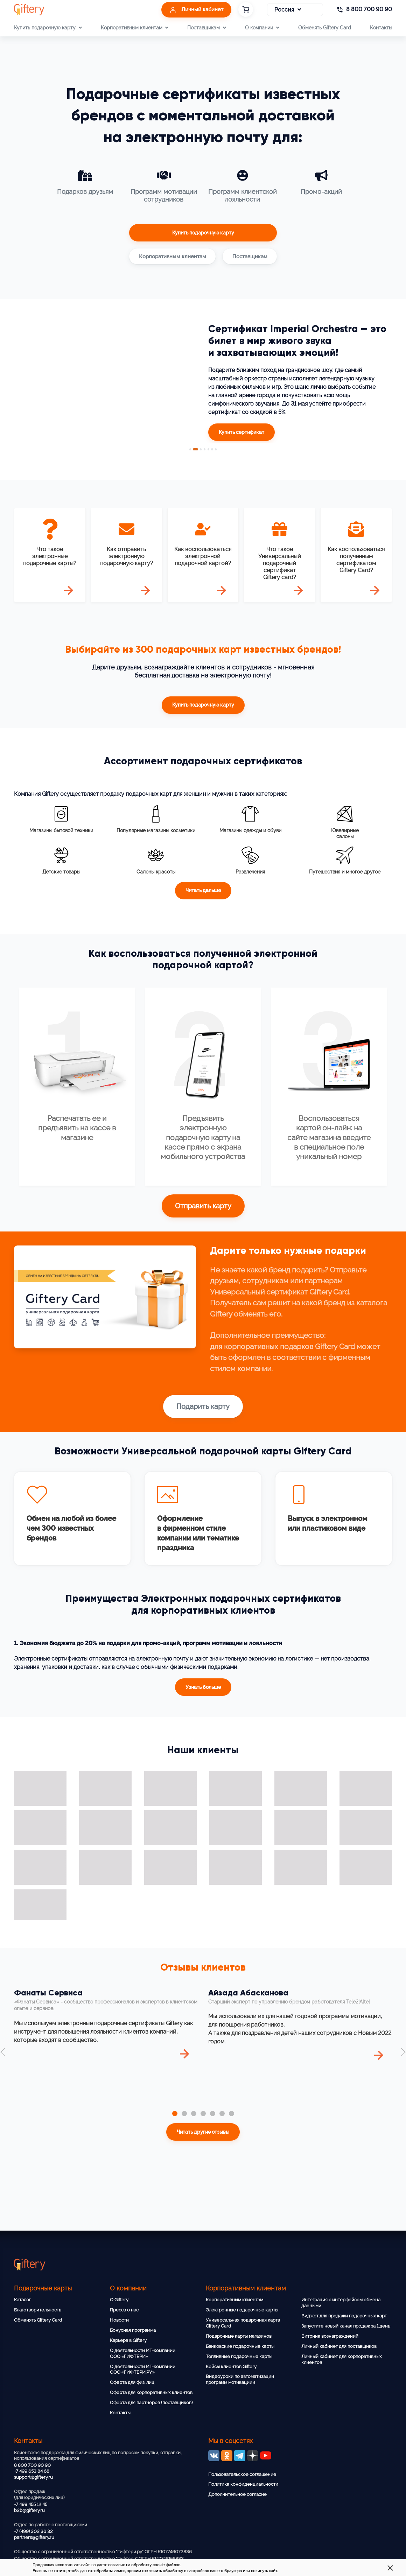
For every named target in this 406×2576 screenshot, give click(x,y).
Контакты (381, 27)
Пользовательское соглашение (242, 2474)
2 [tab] (194, 449)
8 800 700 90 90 (32, 2465)
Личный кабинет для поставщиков (339, 2346)
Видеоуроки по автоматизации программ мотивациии (240, 2379)
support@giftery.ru (33, 2477)
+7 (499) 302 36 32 (33, 2531)
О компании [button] (262, 27)
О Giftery (119, 2299)
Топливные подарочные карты (239, 2356)
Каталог (22, 2299)
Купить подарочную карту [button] (48, 27)
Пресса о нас (124, 2309)
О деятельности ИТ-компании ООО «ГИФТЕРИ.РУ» (142, 2369)
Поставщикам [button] (206, 27)
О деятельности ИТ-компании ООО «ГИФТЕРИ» (142, 2353)
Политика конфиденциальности (243, 2484)
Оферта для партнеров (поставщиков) (151, 2402)
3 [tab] (201, 449)
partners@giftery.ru (34, 2537)
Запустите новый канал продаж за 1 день (345, 2326)
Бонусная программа (133, 2330)
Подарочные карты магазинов (239, 2336)
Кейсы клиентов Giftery (231, 2366)
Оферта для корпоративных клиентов (151, 2392)
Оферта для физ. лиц (132, 2382)
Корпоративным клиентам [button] (134, 27)
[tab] (174, 2116)
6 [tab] (213, 449)
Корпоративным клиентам (234, 2299)
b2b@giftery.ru (29, 2510)
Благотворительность (37, 2309)
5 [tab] (209, 449)
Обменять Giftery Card (324, 27)
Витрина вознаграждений (329, 2336)
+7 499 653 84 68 (31, 2471)
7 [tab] (217, 449)
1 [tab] (189, 449)
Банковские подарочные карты (240, 2346)
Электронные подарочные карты (242, 2309)
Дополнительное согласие (237, 2494)
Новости (119, 2320)
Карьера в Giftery (128, 2340)
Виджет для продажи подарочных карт (344, 2315)
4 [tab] (205, 449)
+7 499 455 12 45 (30, 2504)
